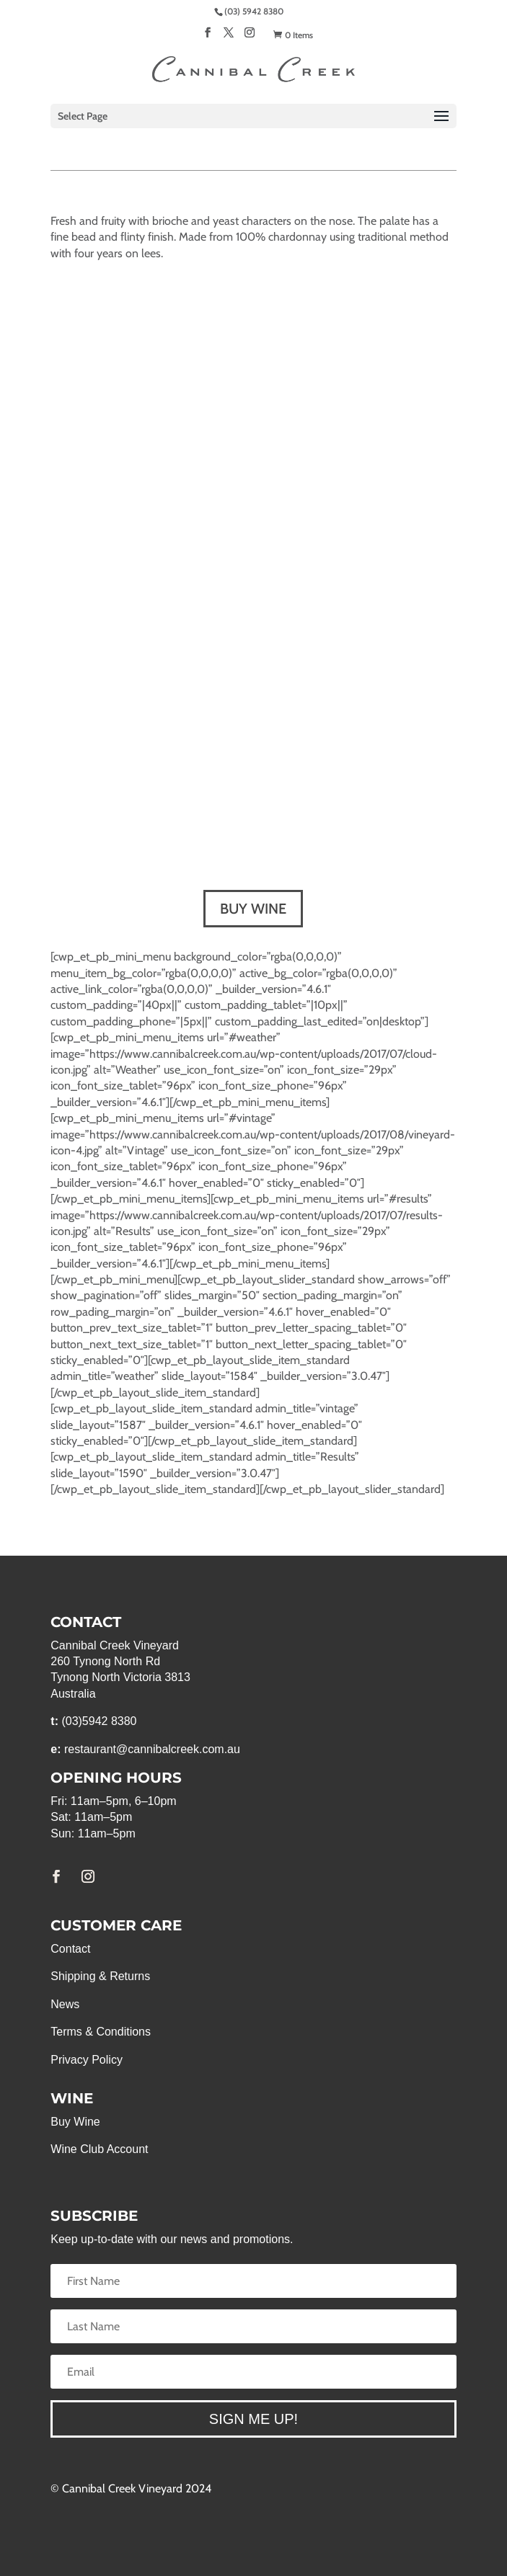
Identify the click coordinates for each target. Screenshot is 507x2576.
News (64, 2004)
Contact (70, 1949)
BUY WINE (253, 908)
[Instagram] (249, 36)
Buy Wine (75, 2122)
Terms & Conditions (100, 2031)
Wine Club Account (99, 2149)
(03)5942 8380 (98, 1721)
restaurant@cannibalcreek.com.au (152, 1749)
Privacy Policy (86, 2060)
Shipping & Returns (100, 1976)
